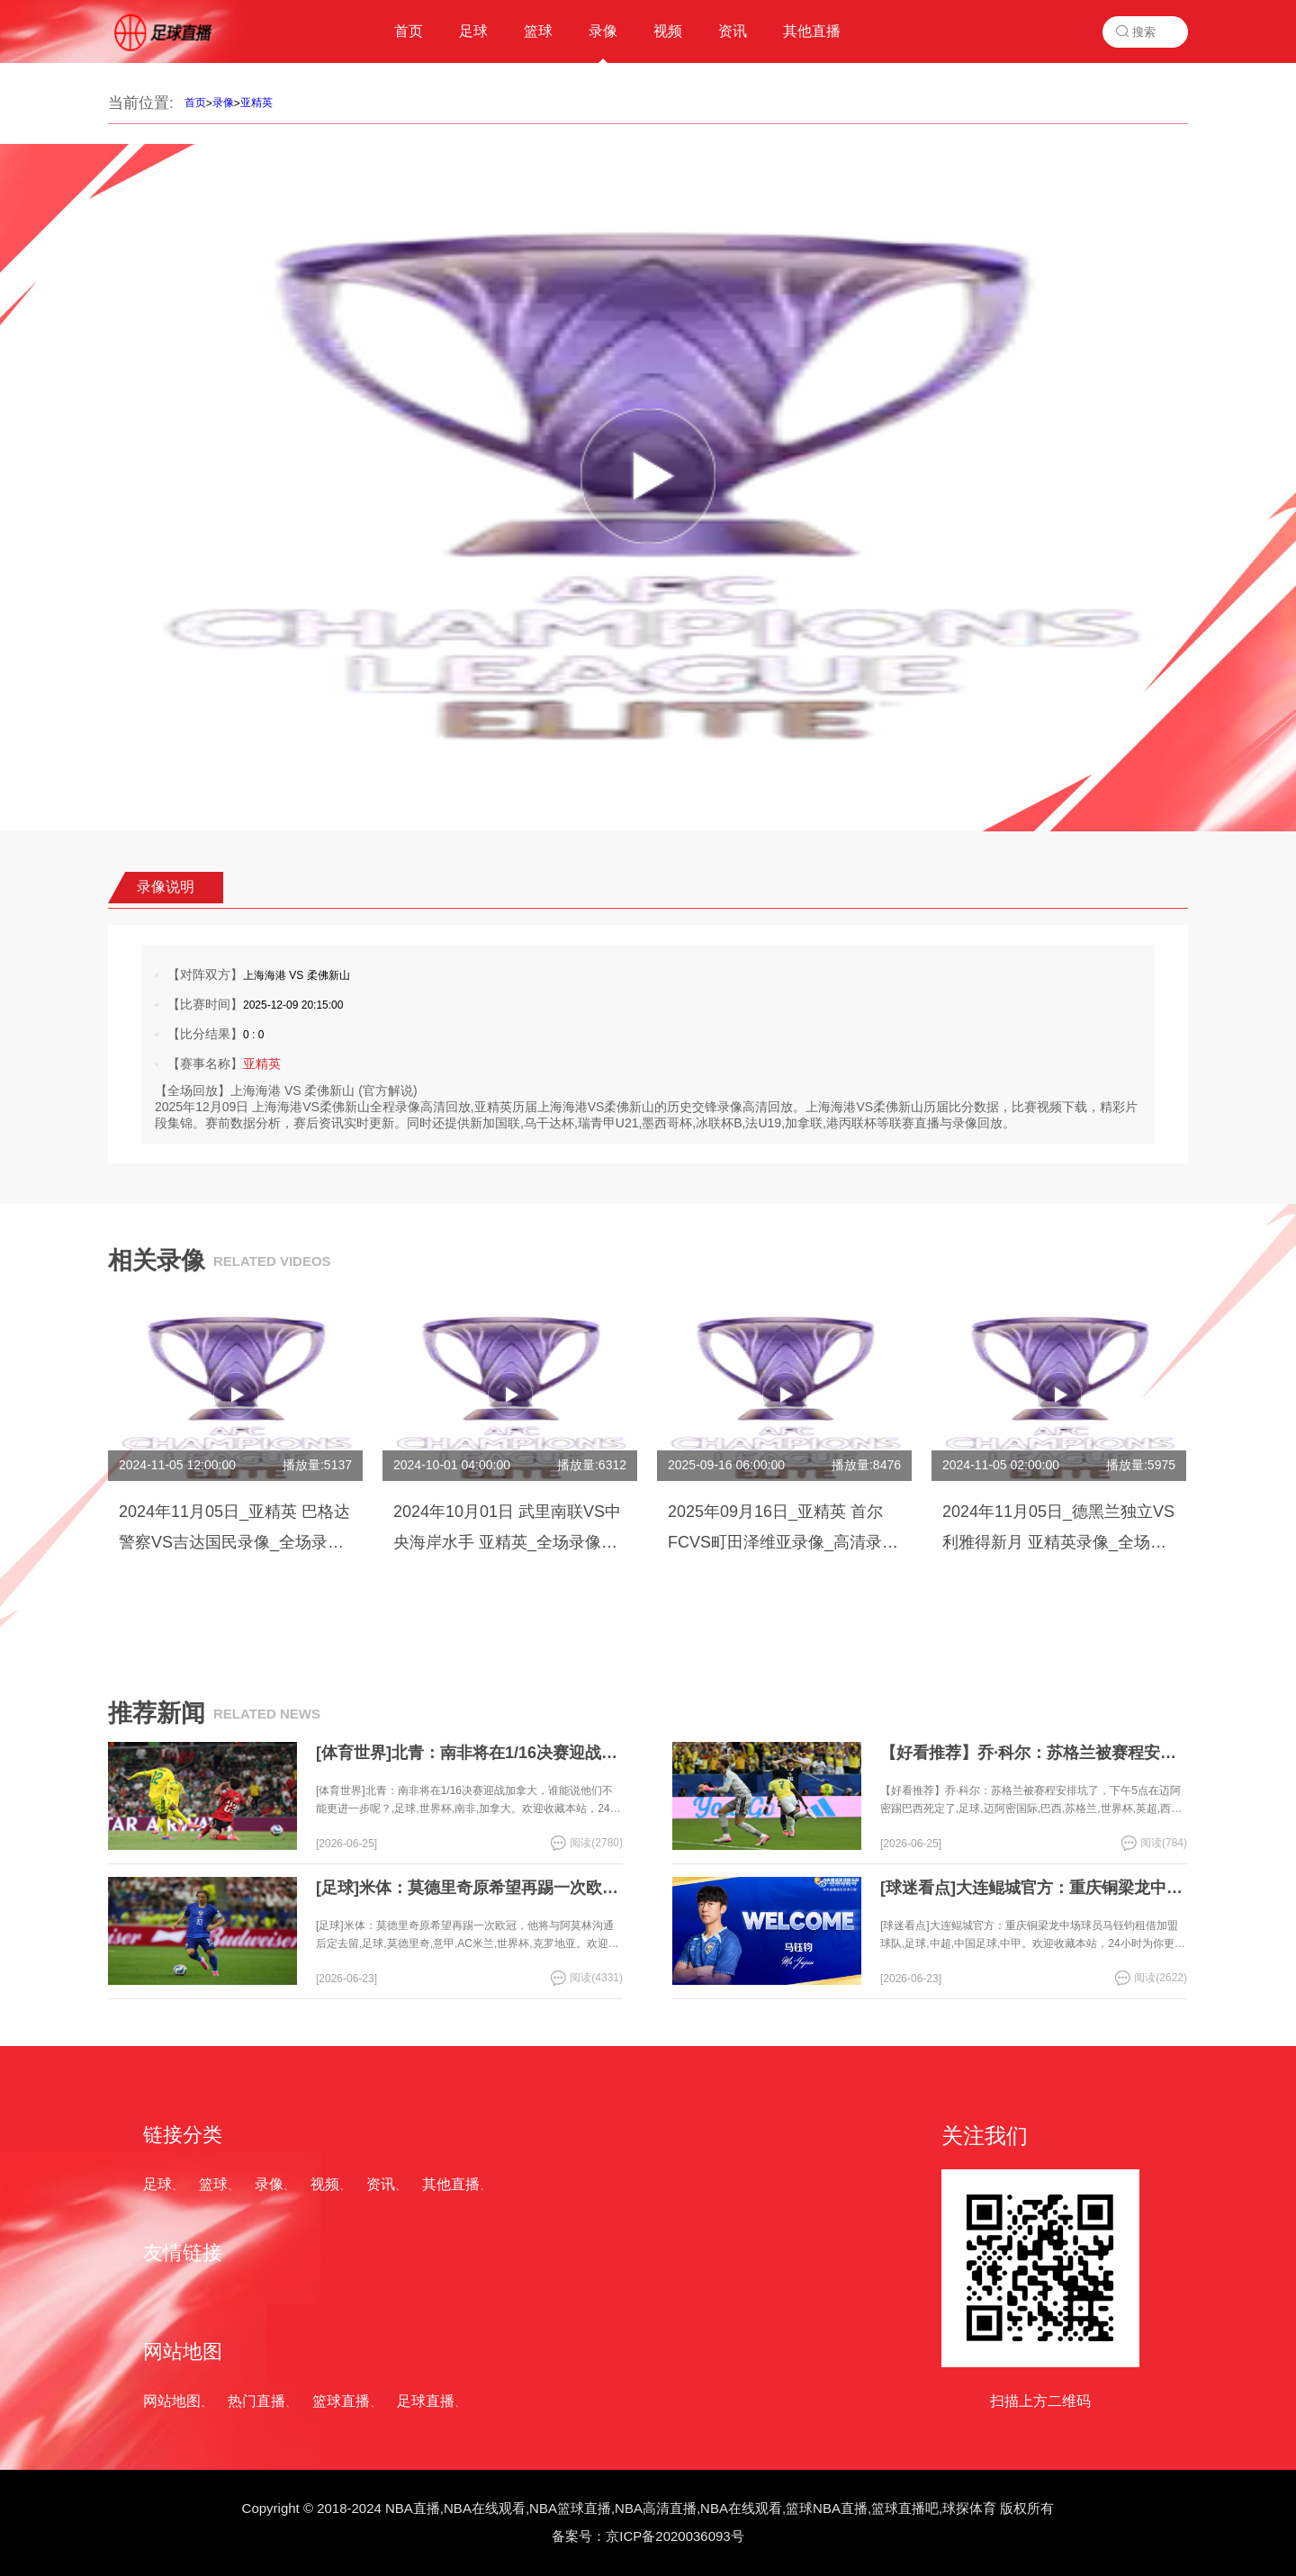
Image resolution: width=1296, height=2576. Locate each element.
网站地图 (172, 2401)
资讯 (380, 2184)
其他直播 (451, 2184)
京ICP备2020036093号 (674, 2536)
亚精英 (256, 102)
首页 (195, 102)
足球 (157, 2184)
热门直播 (256, 2401)
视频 (324, 2184)
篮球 (213, 2184)
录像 (223, 102)
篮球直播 (341, 2401)
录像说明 (165, 886)
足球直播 (425, 2401)
